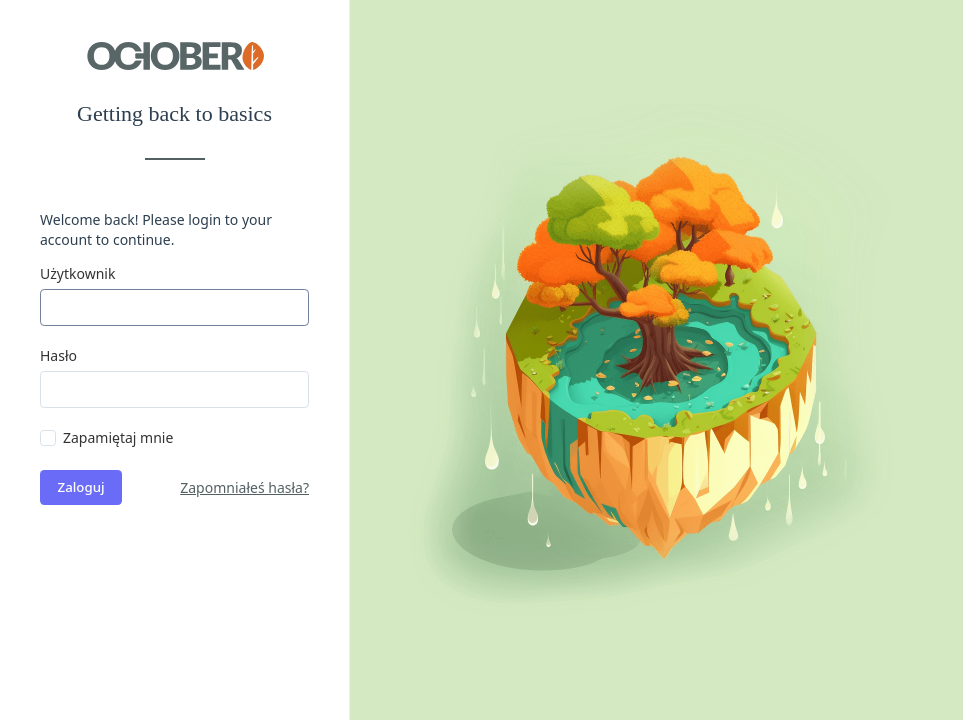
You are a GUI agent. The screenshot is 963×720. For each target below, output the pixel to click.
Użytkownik (77, 273)
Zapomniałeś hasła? (244, 487)
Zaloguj (81, 487)
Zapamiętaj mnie (118, 437)
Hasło (58, 355)
